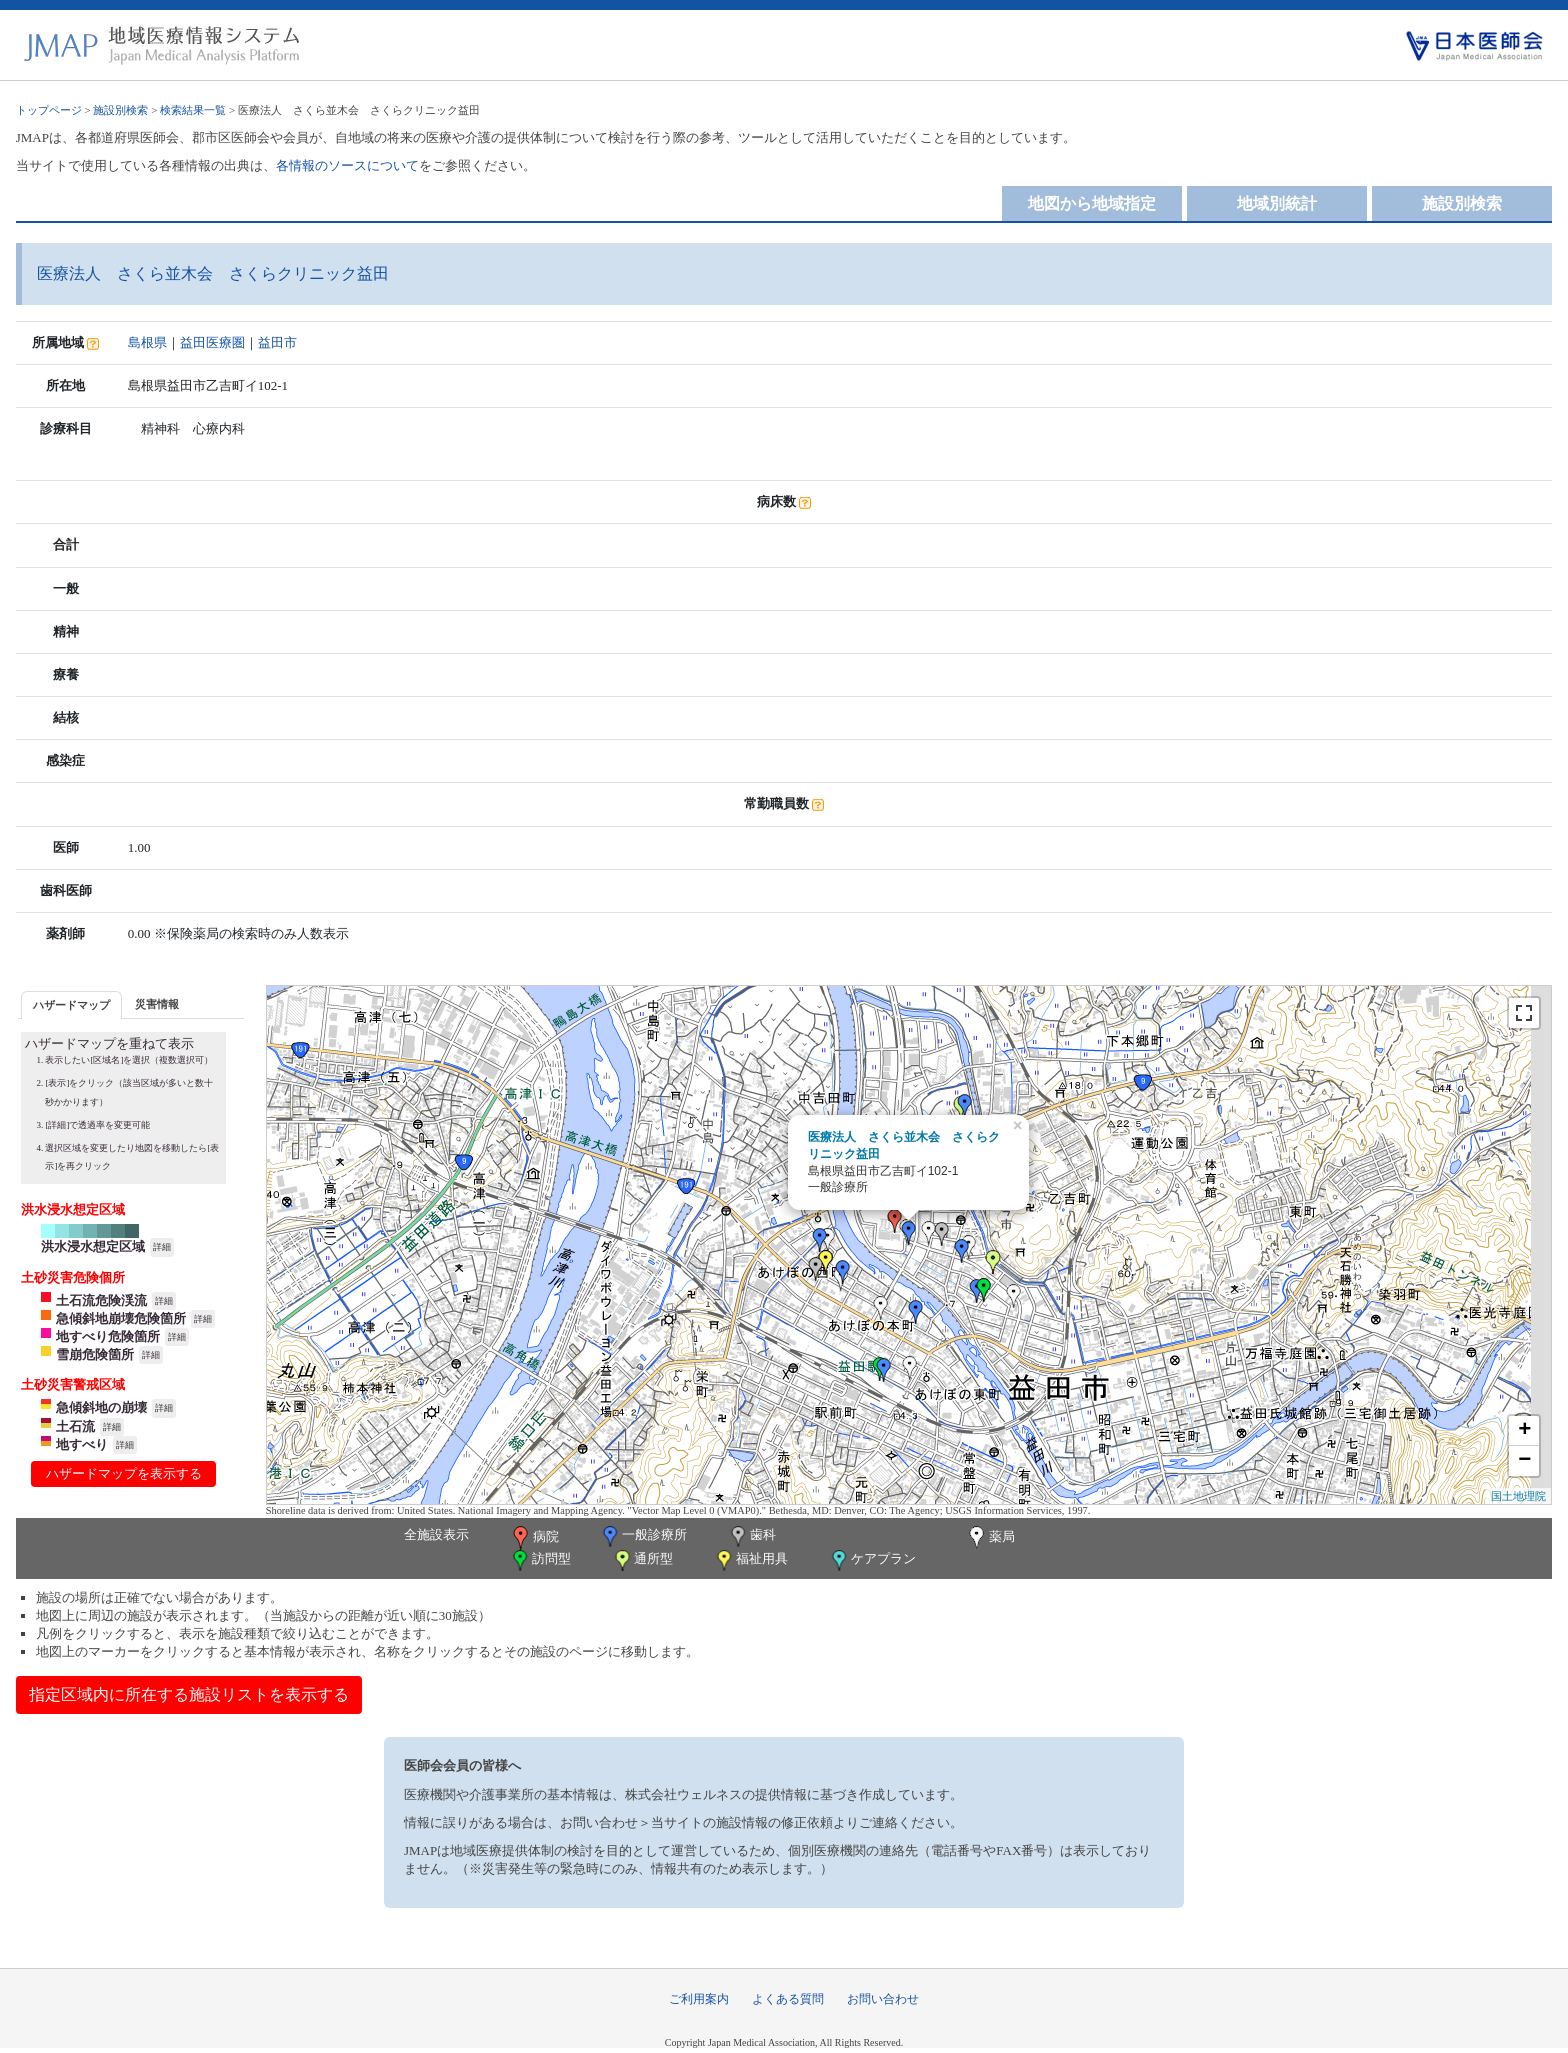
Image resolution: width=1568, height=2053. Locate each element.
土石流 (75, 1426)
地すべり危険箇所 (108, 1336)
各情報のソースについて (347, 165)
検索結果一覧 (193, 110)
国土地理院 (1518, 1496)
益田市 (277, 342)
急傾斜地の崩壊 (101, 1407)
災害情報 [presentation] (157, 1004)
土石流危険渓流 (101, 1300)
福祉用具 (750, 1560)
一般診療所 (643, 1536)
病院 (534, 1538)
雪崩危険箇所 (95, 1354)
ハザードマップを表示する (124, 1473)
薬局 (990, 1538)
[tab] (71, 1004)
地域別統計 (1277, 203)
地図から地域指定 (1092, 203)
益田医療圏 (212, 342)
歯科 (751, 1536)
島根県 (147, 342)
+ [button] (1524, 1431)
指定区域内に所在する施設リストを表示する (189, 1694)
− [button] (1524, 1461)
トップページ (49, 110)
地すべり (82, 1444)
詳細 (162, 1247)
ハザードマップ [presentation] (71, 1005)
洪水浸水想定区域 (93, 1246)
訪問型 (540, 1560)
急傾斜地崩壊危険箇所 (121, 1318)
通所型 (642, 1560)
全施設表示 (436, 1534)
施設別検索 (120, 110)
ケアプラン (872, 1560)
